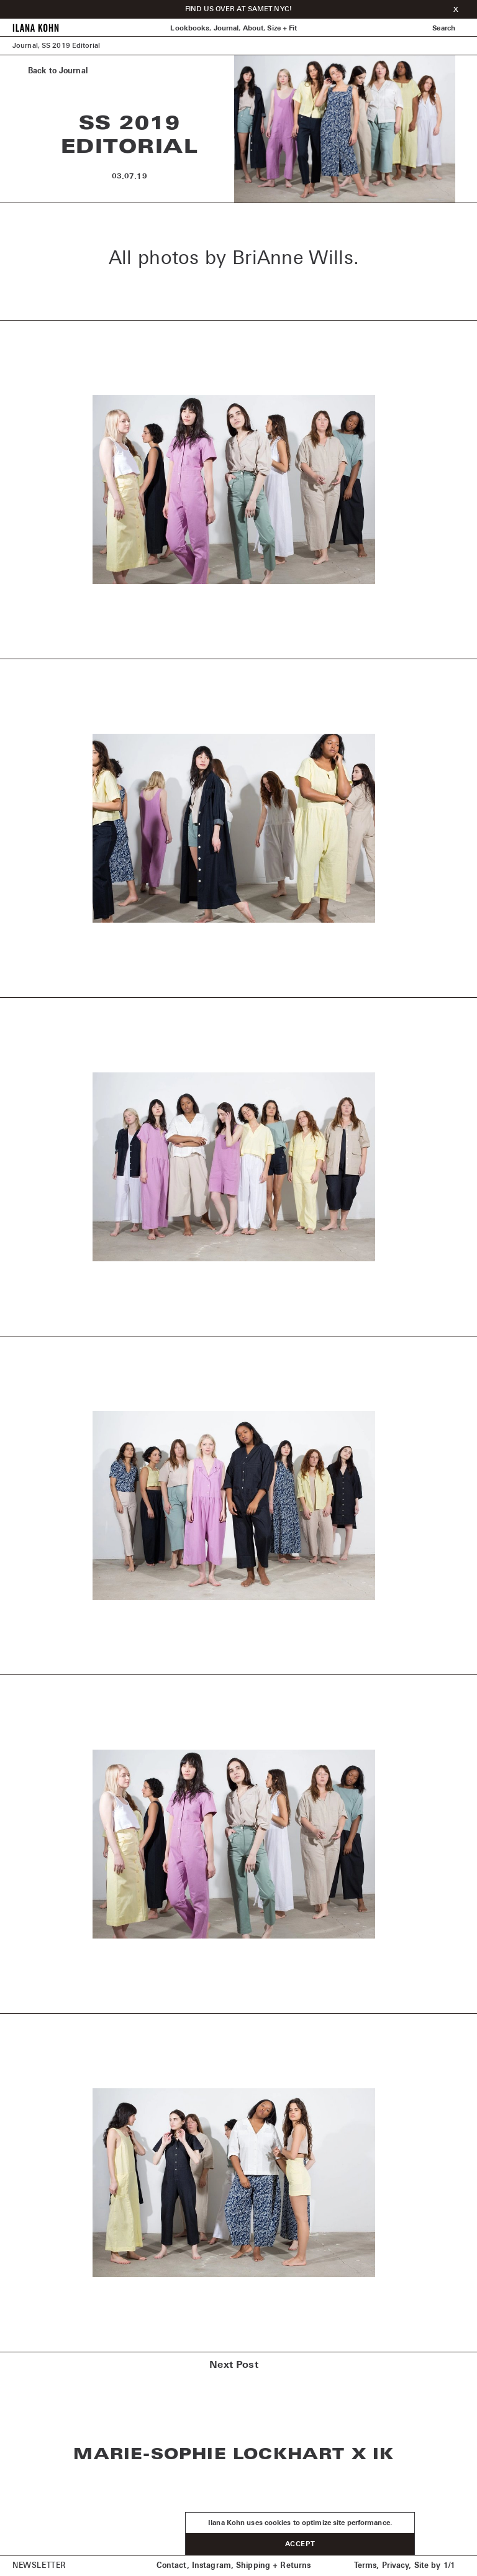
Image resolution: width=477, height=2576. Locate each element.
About (253, 28)
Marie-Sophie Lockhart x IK (233, 2454)
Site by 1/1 (434, 2566)
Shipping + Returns (273, 2566)
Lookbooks (189, 28)
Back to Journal (58, 71)
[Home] (35, 30)
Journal (226, 28)
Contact (172, 2566)
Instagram (211, 2566)
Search (443, 28)
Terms (365, 2566)
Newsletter (39, 2566)
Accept (300, 2544)
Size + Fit (282, 28)
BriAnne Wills (292, 258)
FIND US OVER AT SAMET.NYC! (238, 9)
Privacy (395, 2566)
